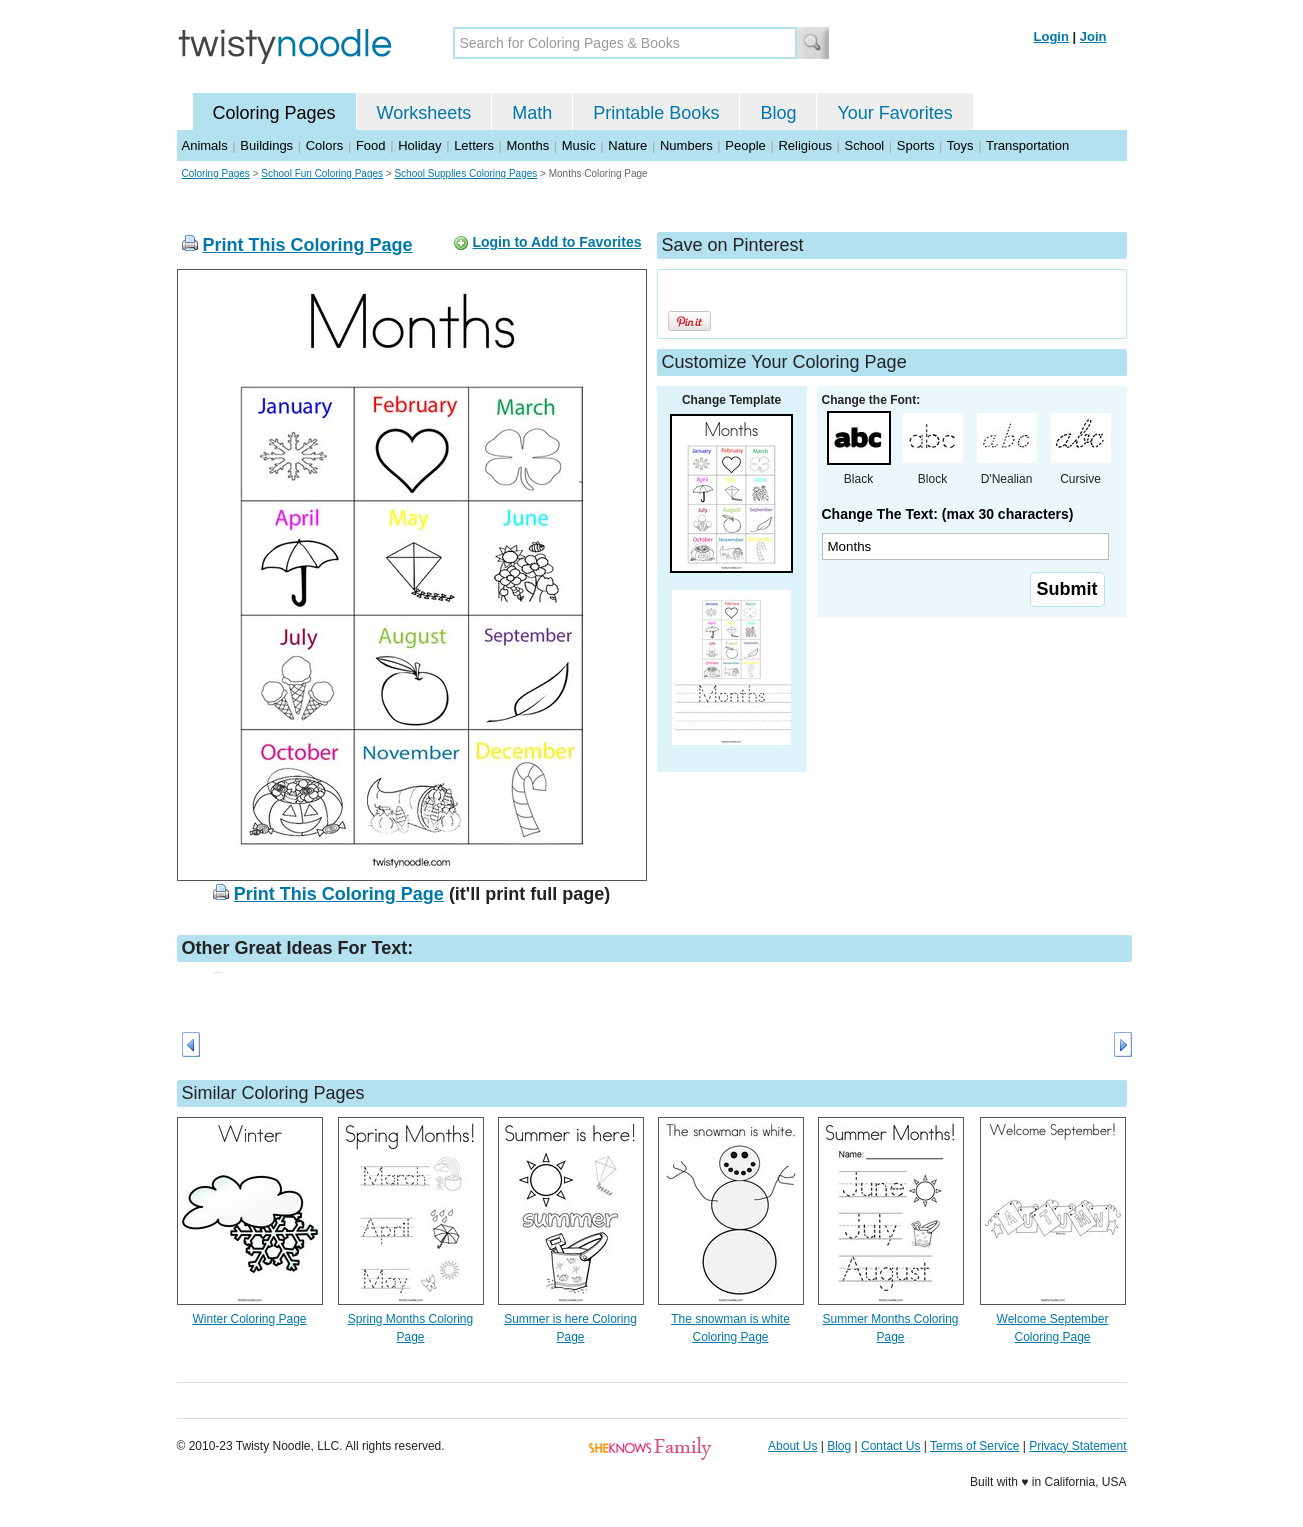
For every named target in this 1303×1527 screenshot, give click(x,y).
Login (1051, 36)
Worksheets (424, 113)
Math (532, 113)
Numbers (686, 145)
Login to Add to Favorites (556, 242)
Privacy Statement (1077, 1446)
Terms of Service (974, 1446)
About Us (792, 1446)
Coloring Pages (274, 113)
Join (1093, 36)
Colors (325, 145)
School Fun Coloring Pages (322, 173)
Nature (627, 145)
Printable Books (656, 113)
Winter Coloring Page (249, 1319)
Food (371, 145)
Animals (205, 145)
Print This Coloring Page (308, 245)
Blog (778, 113)
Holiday (419, 145)
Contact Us (890, 1446)
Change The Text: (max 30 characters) (948, 514)
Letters (474, 145)
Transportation (1027, 145)
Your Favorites (894, 113)
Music (579, 145)
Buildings (266, 145)
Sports (916, 145)
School (865, 145)
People (745, 145)
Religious (804, 145)
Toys (960, 145)
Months (528, 145)
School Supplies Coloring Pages (465, 173)
